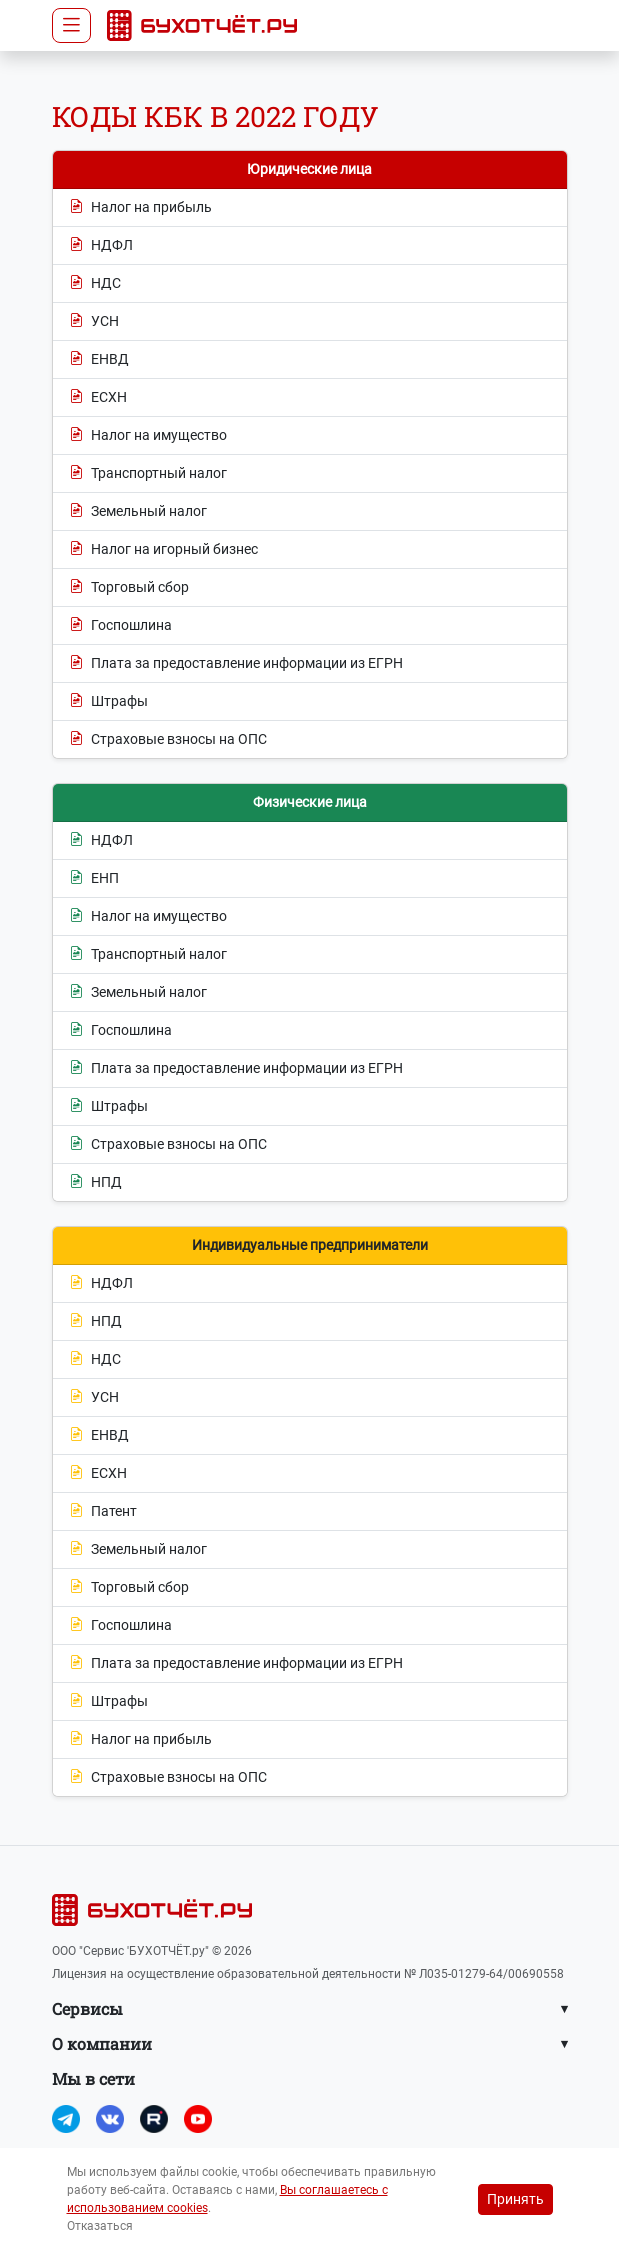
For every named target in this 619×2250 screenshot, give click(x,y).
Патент (103, 1511)
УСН (94, 321)
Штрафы (108, 701)
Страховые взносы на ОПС (168, 739)
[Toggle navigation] (71, 25)
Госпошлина (120, 625)
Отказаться (100, 2226)
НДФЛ (101, 245)
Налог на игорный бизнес (163, 549)
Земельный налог (138, 511)
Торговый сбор (129, 587)
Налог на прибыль (140, 207)
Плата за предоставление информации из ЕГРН (236, 663)
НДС (95, 283)
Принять (515, 2199)
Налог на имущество (148, 435)
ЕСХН (98, 397)
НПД (95, 1182)
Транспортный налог (148, 473)
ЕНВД (99, 359)
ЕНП (94, 878)
